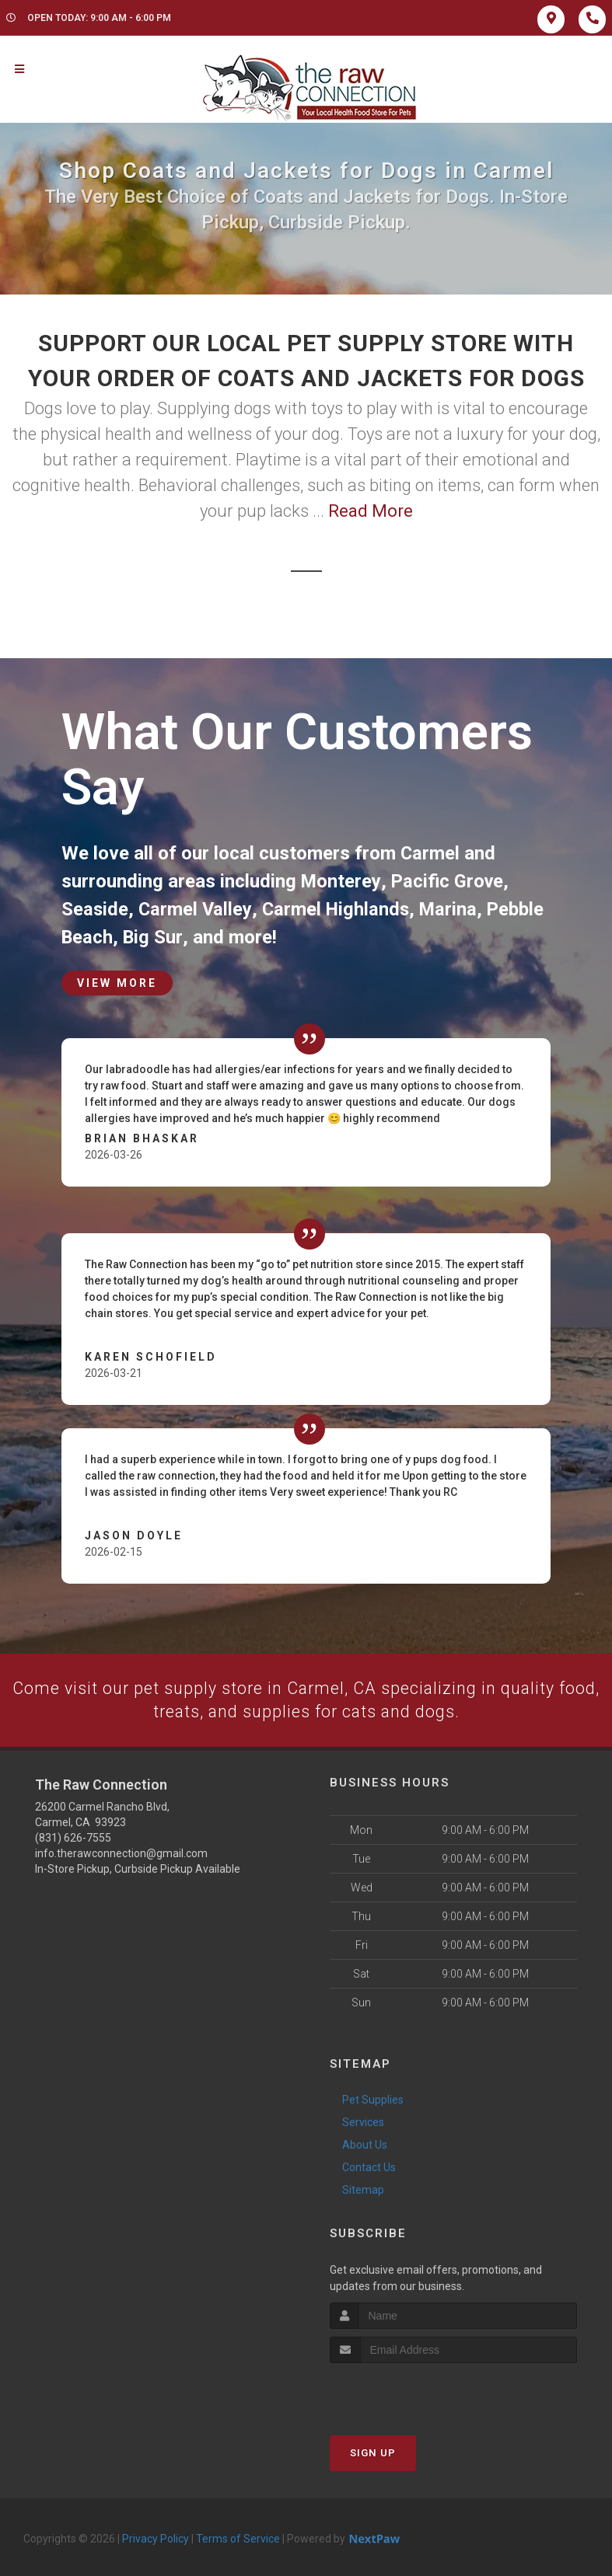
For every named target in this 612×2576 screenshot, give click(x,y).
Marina (452, 909)
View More (117, 982)
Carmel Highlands (338, 909)
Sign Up (373, 2453)
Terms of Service (238, 2538)
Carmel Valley (196, 909)
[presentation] (412, 2392)
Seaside (95, 909)
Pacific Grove (448, 881)
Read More (370, 511)
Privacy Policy (155, 2538)
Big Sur (153, 937)
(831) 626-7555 (73, 1838)
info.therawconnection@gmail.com (121, 1853)
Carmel (430, 853)
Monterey (341, 881)
